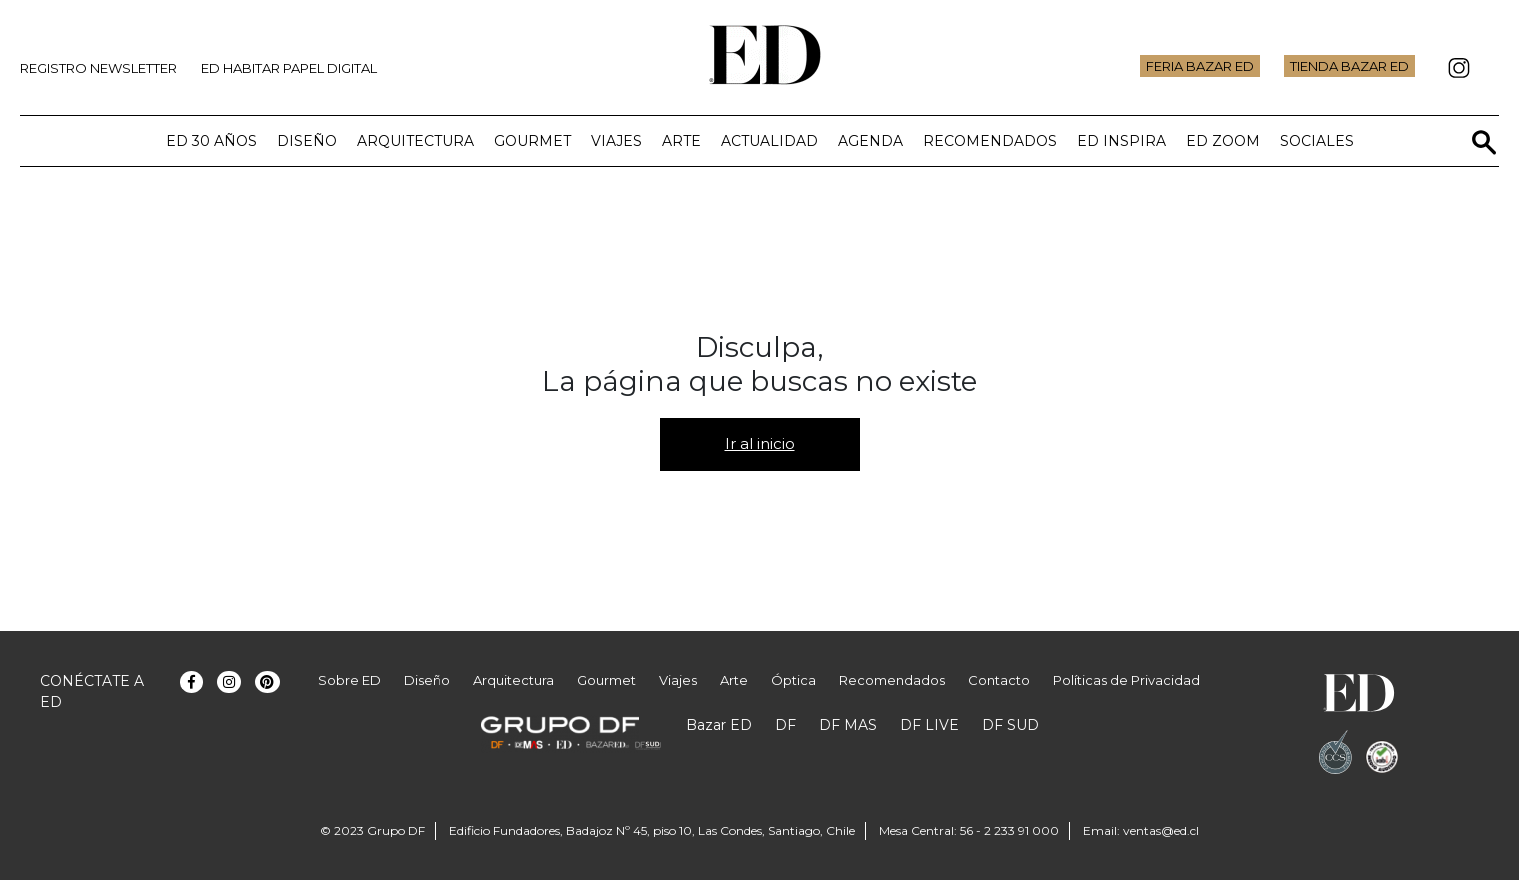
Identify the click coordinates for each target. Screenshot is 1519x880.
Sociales (1317, 141)
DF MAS (848, 725)
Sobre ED (349, 680)
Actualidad (769, 141)
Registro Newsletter (98, 68)
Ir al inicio (760, 443)
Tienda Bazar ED (1349, 66)
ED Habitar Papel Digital (289, 68)
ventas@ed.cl (1161, 830)
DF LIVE (929, 725)
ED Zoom (1223, 141)
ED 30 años (211, 141)
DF (785, 725)
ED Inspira (1121, 141)
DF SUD (1010, 725)
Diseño (307, 141)
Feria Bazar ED (1200, 66)
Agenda (870, 141)
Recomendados (990, 141)
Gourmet (532, 141)
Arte (681, 141)
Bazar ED (719, 725)
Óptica (793, 680)
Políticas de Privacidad (1126, 680)
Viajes (616, 141)
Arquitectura (415, 141)
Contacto (999, 680)
